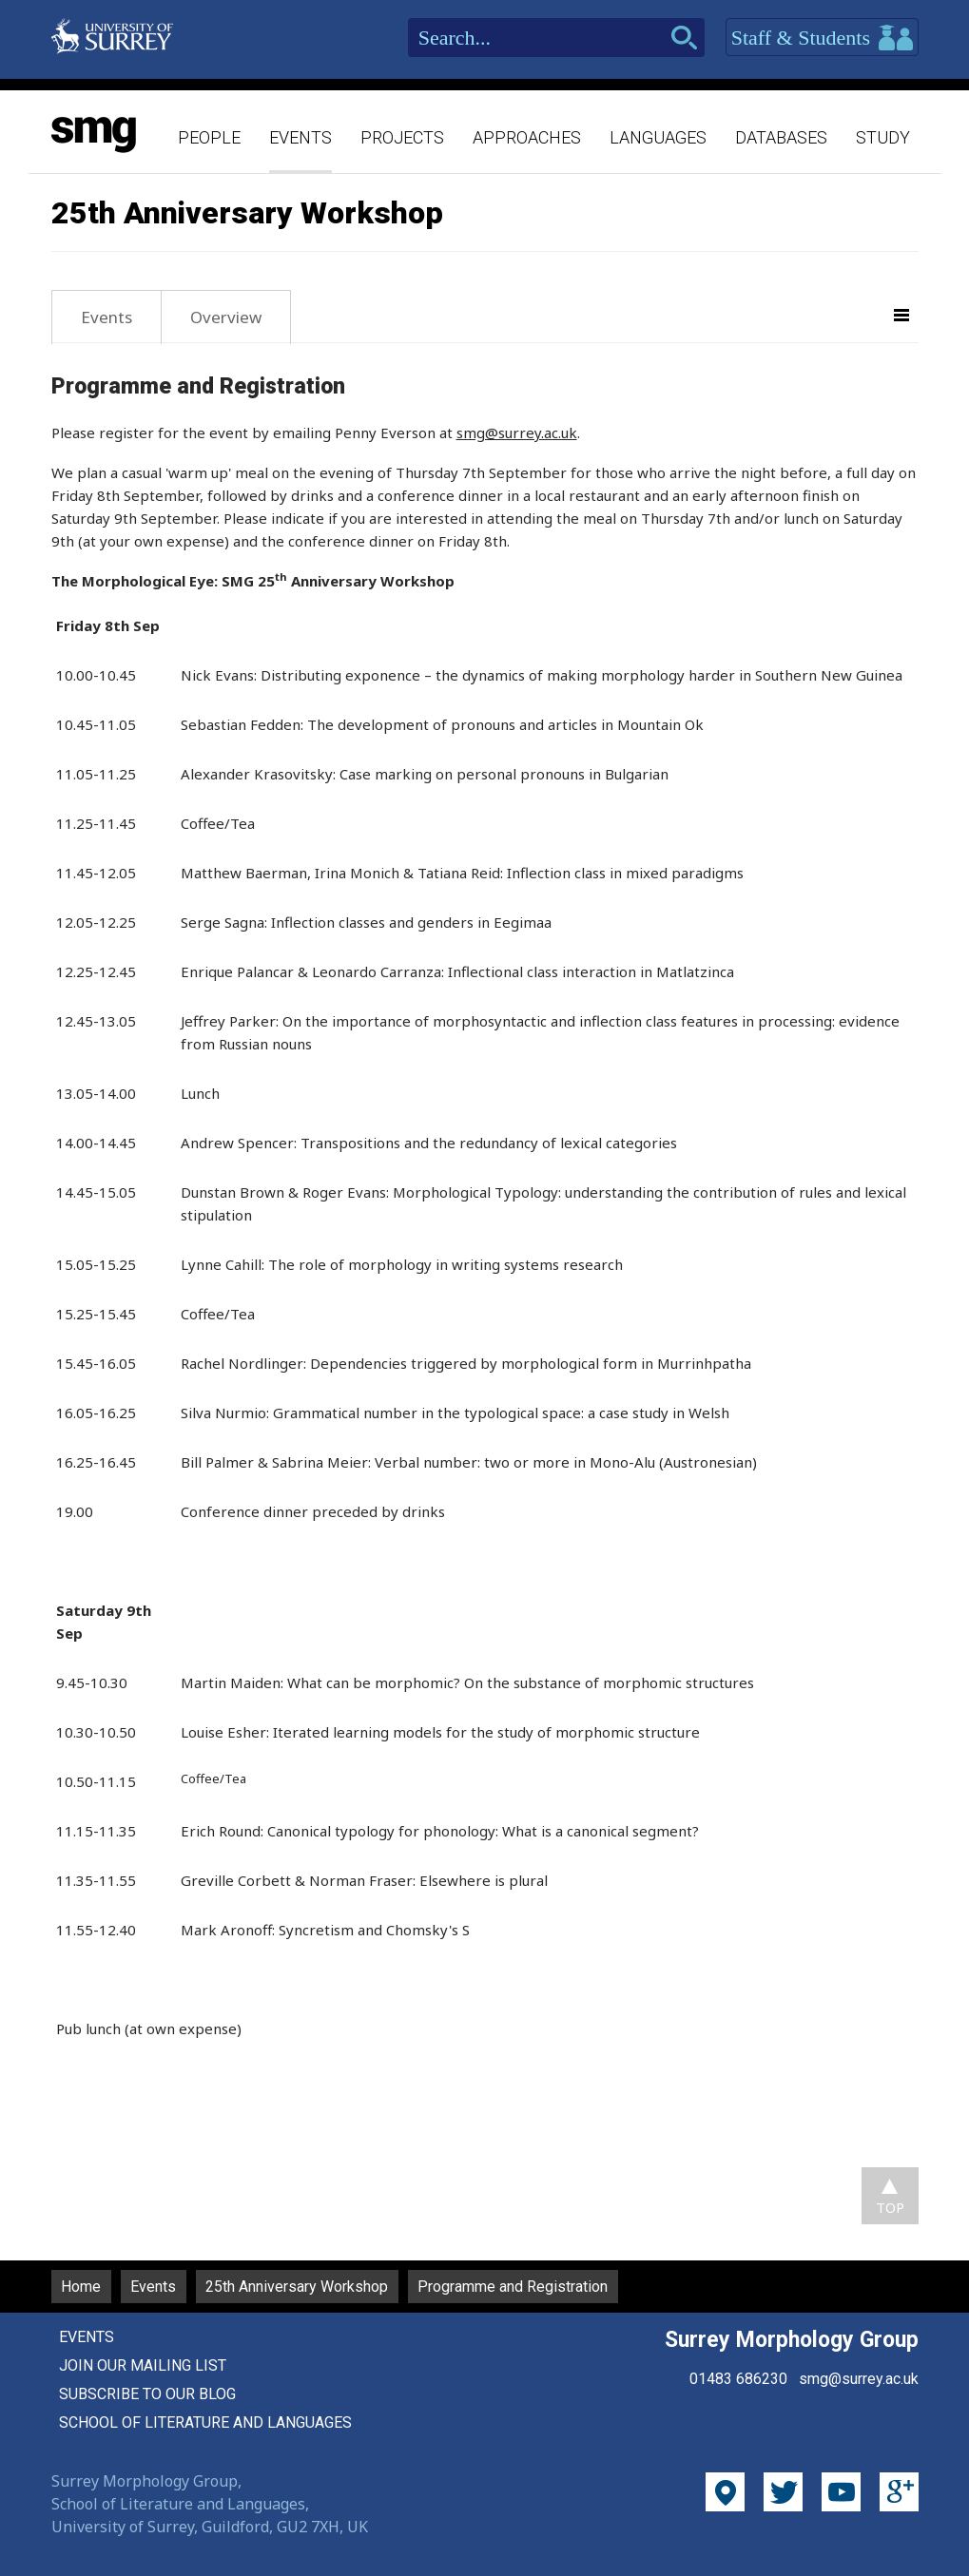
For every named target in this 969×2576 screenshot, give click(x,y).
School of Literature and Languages (205, 2422)
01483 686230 (738, 2379)
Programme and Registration (512, 2287)
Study (883, 137)
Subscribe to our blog (147, 2394)
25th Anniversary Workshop (296, 2287)
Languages (658, 137)
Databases (781, 137)
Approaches (527, 137)
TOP (890, 2207)
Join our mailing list (142, 2365)
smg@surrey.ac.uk (516, 432)
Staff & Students (822, 38)
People (209, 137)
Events (300, 137)
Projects (402, 137)
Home (81, 2287)
